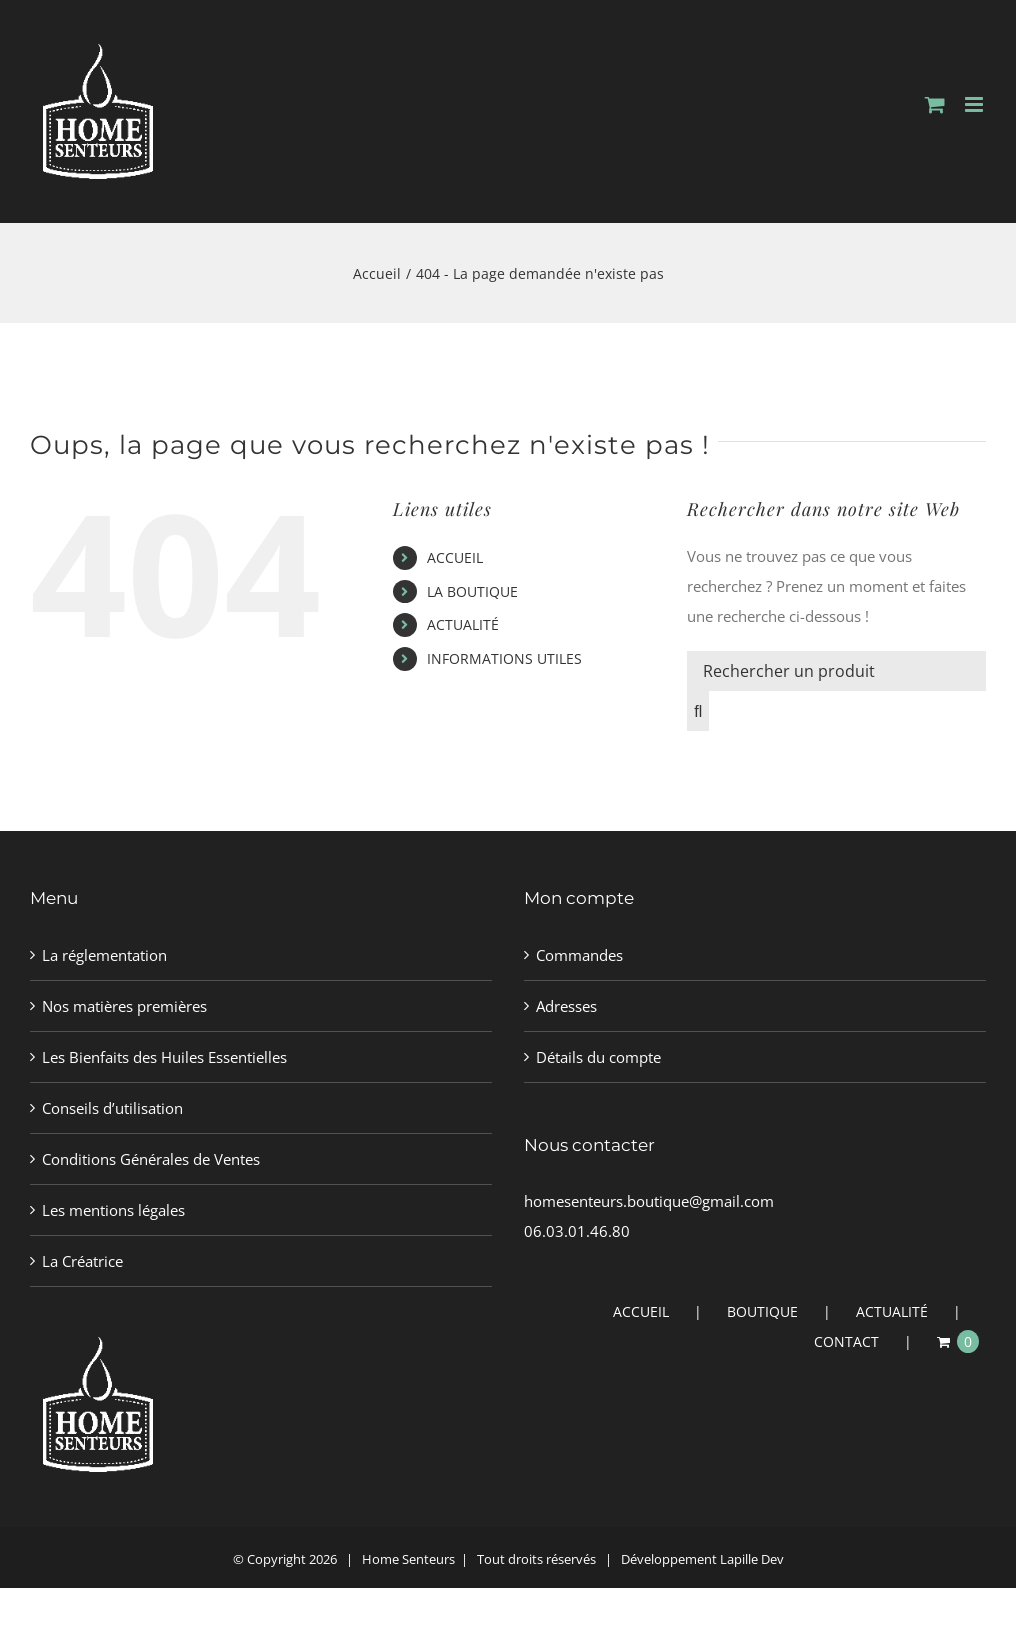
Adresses (566, 1006)
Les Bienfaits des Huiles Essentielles (164, 1057)
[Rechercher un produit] (836, 671)
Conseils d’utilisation (112, 1108)
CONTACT (846, 1341)
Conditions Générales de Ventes (151, 1159)
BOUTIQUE (762, 1311)
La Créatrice (82, 1261)
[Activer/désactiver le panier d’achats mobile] (935, 104)
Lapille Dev (752, 1559)
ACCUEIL (455, 557)
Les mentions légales (113, 1210)
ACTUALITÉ (463, 624)
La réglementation (104, 955)
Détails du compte (598, 1057)
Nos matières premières (124, 1006)
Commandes (579, 955)
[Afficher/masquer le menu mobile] (975, 104)
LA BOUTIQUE (472, 591)
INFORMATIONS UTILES (504, 658)
